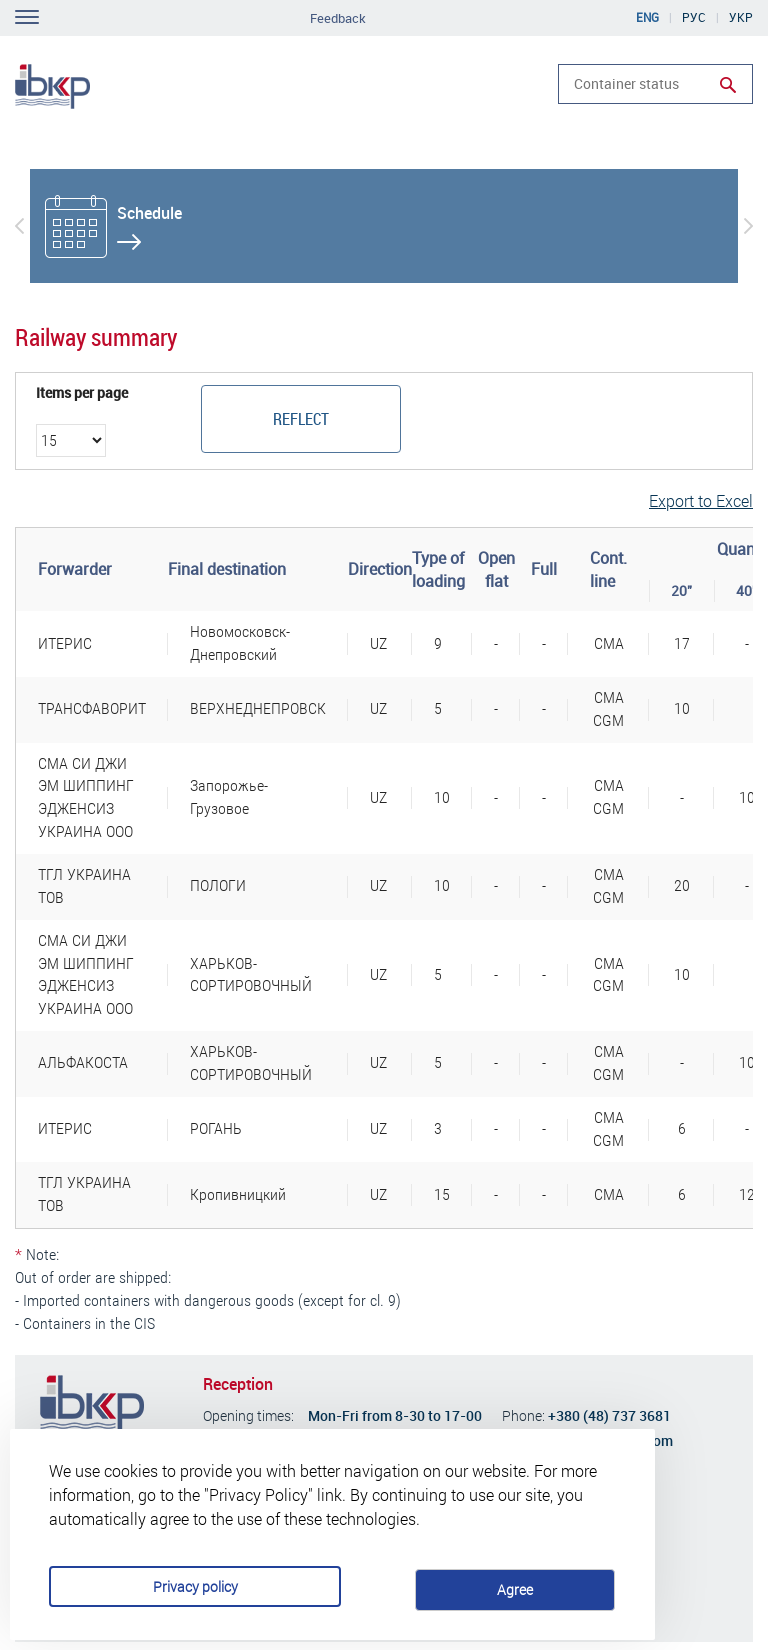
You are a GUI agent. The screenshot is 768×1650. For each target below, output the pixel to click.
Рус (694, 17)
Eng (647, 17)
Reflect (301, 418)
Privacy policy (231, 1547)
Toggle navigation (27, 17)
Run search (728, 85)
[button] (19, 226)
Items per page (82, 393)
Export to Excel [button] (701, 500)
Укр (741, 17)
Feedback (338, 18)
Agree (533, 1546)
